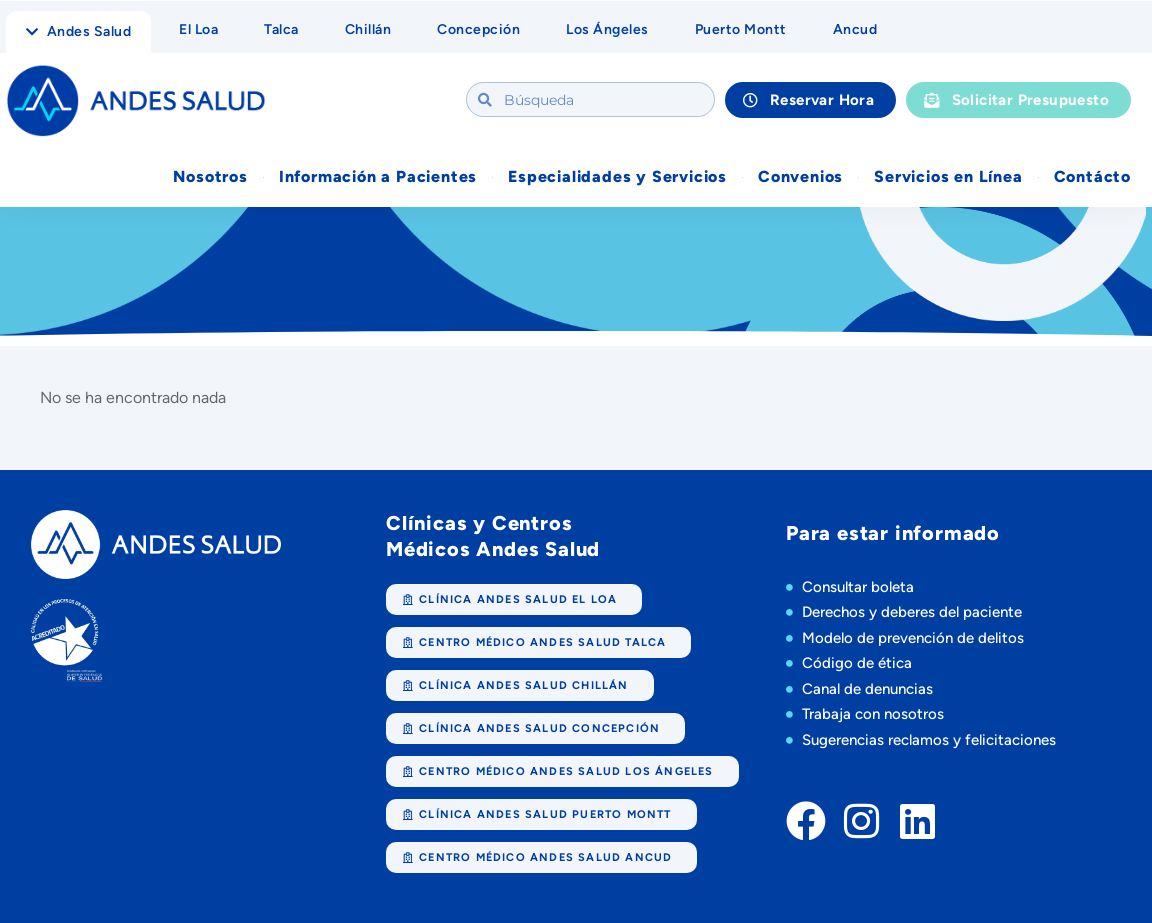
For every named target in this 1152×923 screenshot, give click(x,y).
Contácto (1092, 176)
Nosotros (210, 176)
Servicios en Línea (948, 176)
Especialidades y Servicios (617, 176)
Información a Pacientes (378, 176)
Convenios (800, 176)
